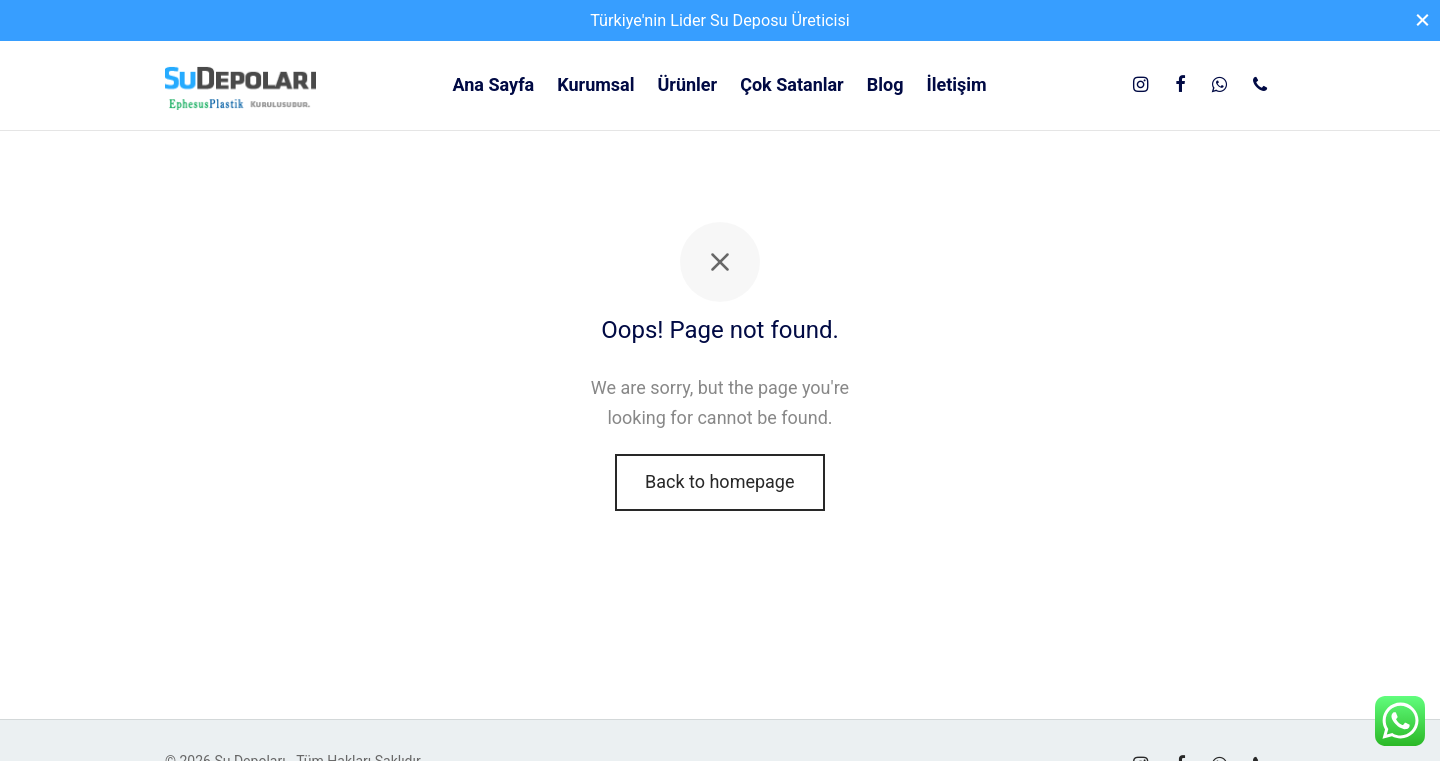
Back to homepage (720, 481)
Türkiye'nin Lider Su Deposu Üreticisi (720, 20)
